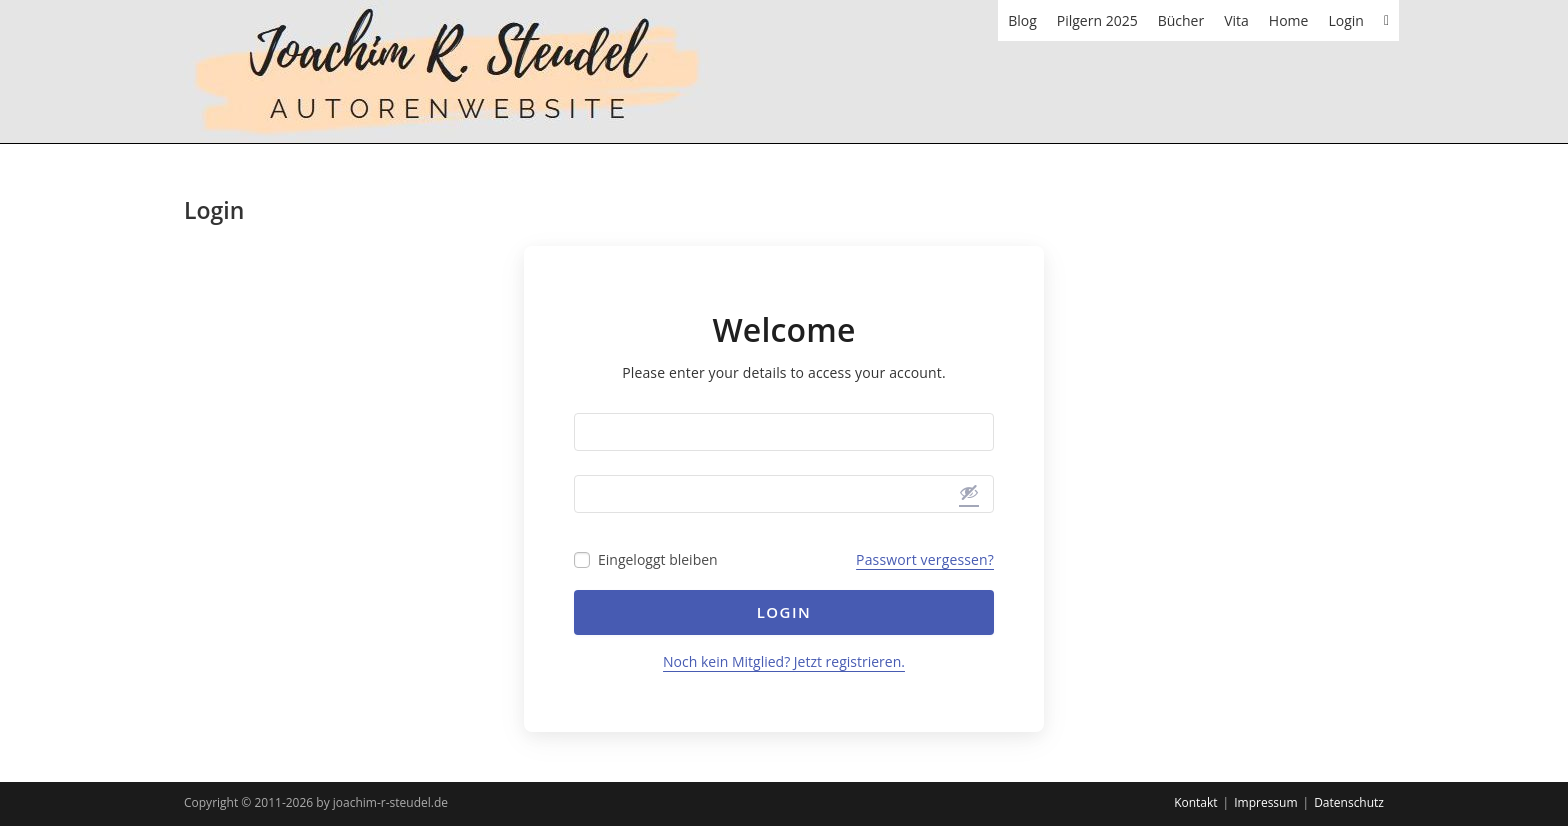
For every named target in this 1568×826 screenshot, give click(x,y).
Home (1289, 20)
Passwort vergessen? (925, 559)
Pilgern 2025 (1097, 20)
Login (1345, 20)
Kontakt (1195, 802)
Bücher (1181, 20)
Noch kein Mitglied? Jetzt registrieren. (784, 661)
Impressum (1265, 802)
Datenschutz (1349, 802)
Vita (1236, 20)
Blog (1022, 20)
